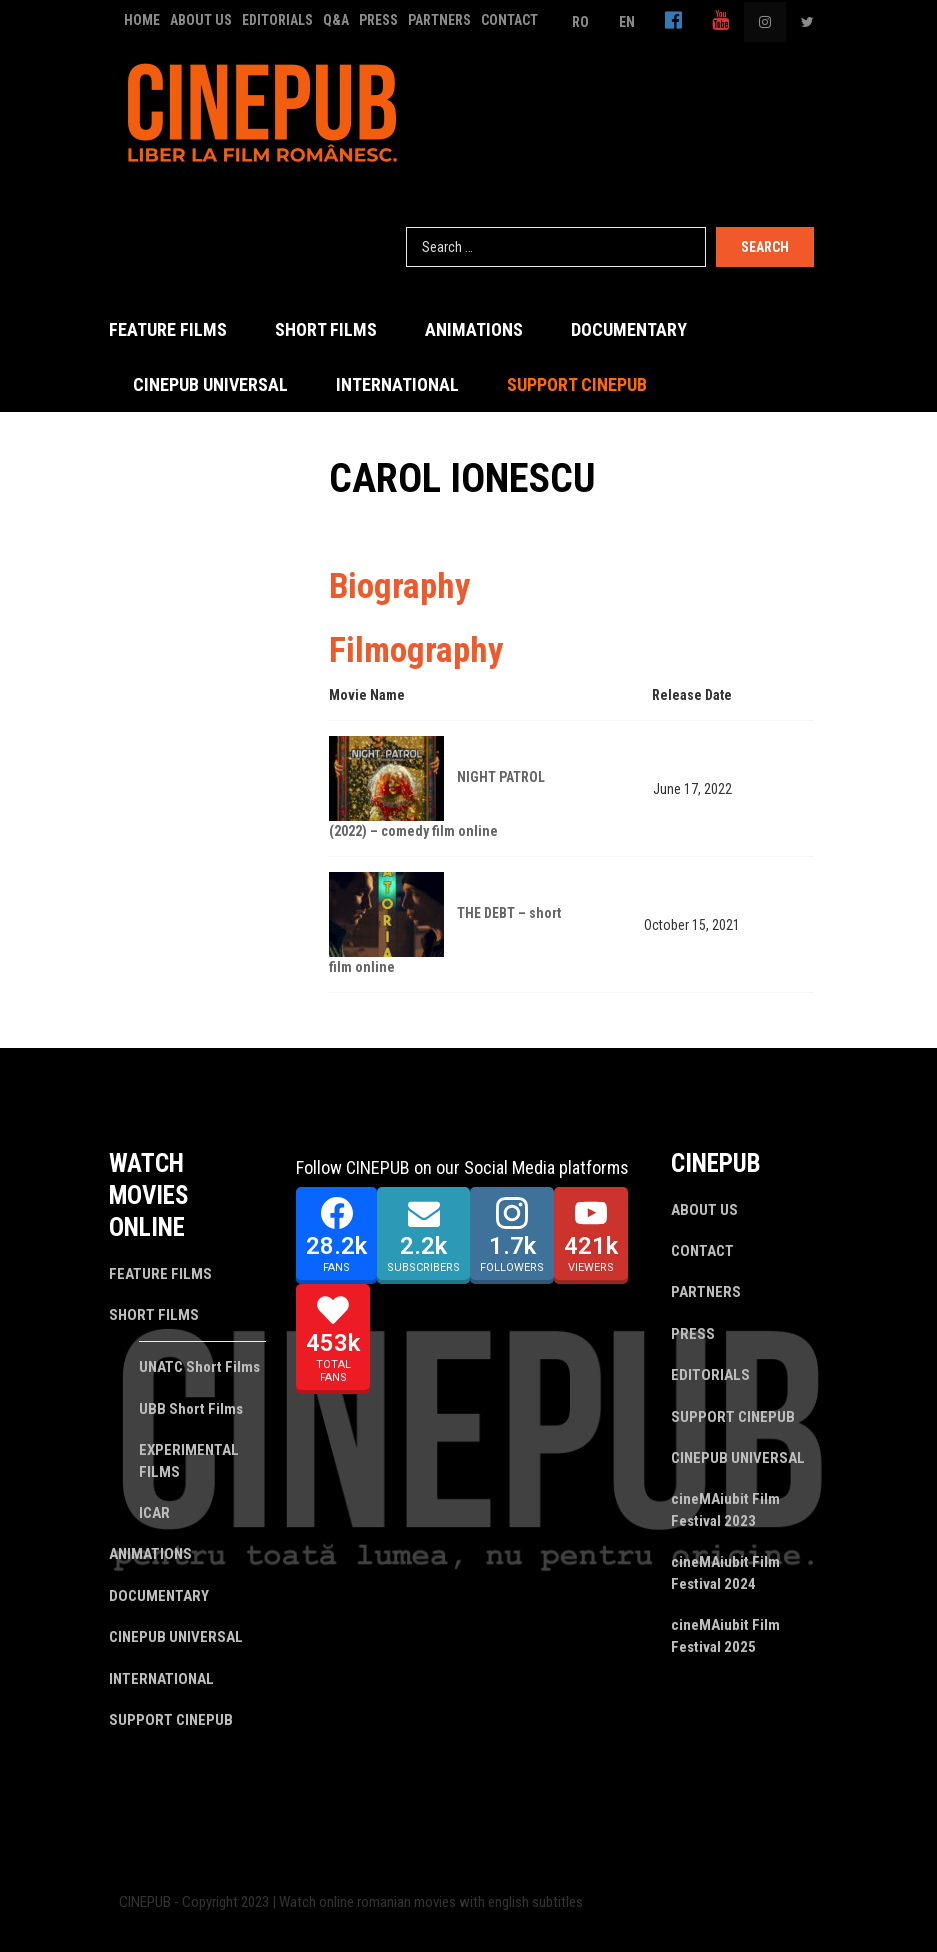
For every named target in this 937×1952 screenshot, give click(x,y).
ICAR (154, 1513)
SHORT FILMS (326, 329)
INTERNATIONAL (397, 384)
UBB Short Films (191, 1409)
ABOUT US (201, 20)
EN (627, 22)
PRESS (378, 20)
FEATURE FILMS (168, 329)
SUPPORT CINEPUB (577, 384)
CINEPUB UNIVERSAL (210, 384)
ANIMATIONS (474, 329)
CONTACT (509, 20)
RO (580, 22)
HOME (142, 20)
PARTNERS (439, 20)
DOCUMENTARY (629, 329)
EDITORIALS (277, 20)
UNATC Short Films (199, 1367)
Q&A (336, 20)
